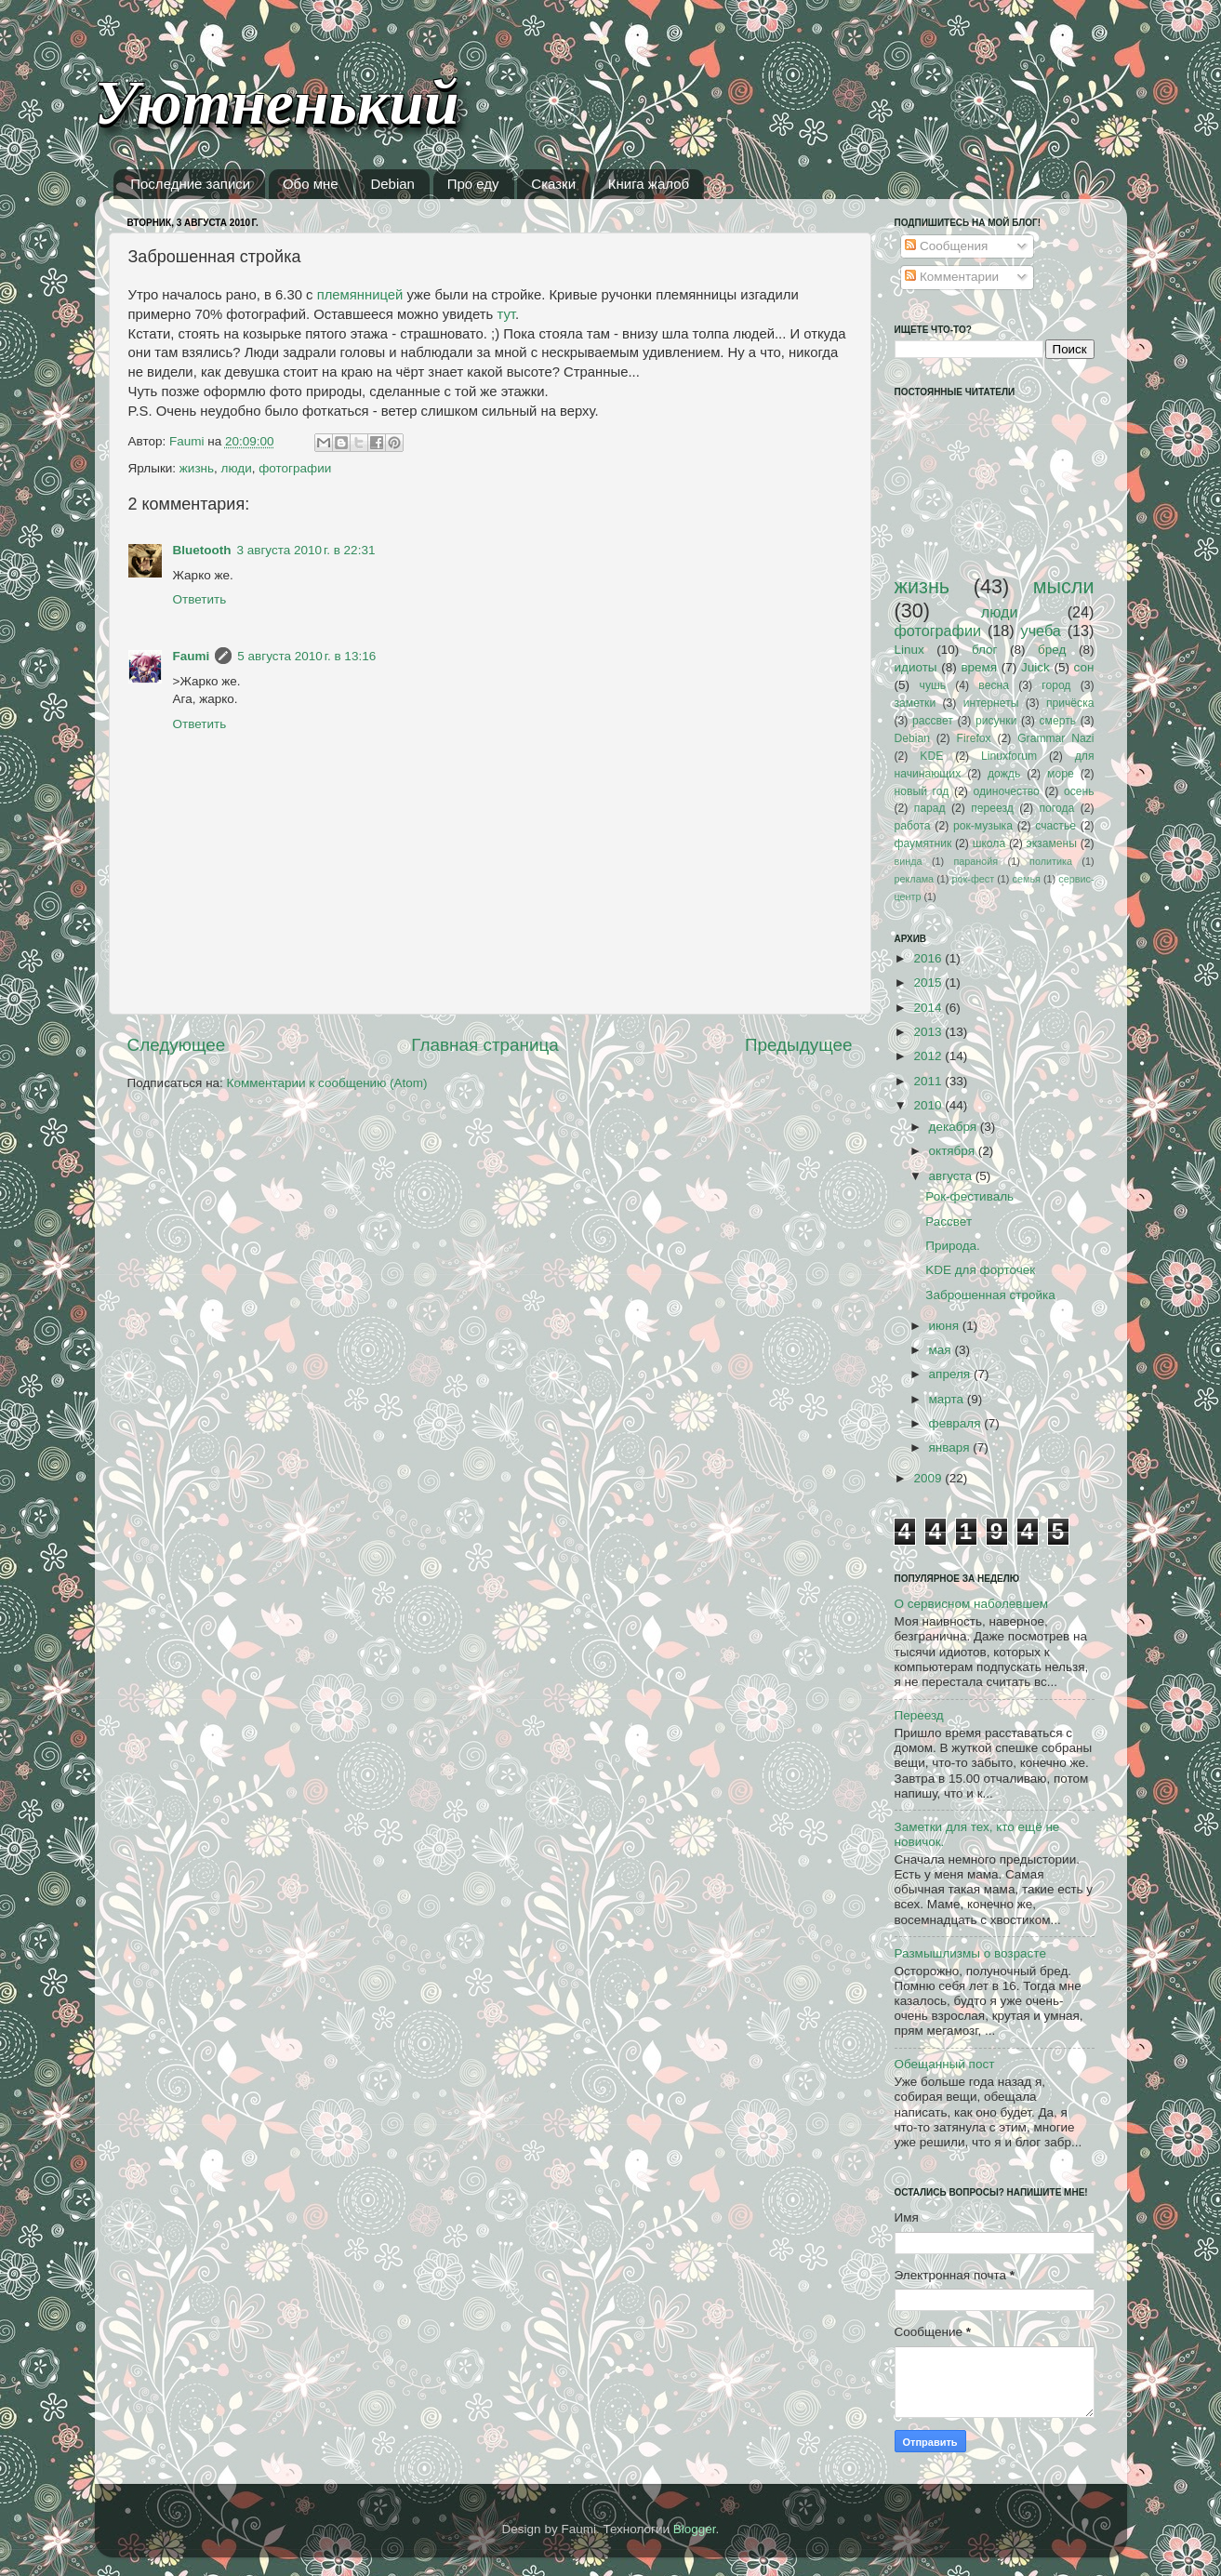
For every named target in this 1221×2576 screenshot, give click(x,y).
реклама (915, 878)
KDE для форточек (980, 1270)
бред (1052, 650)
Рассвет (948, 1221)
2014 (929, 1008)
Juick (1035, 667)
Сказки (553, 184)
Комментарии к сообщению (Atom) (327, 1083)
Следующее (176, 1045)
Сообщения (946, 246)
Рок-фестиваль (969, 1196)
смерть (1058, 720)
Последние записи (190, 184)
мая (942, 1350)
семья (1027, 878)
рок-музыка (983, 825)
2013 (929, 1032)
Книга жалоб (648, 184)
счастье (1055, 825)
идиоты (916, 667)
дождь (1004, 773)
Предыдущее (799, 1045)
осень (1079, 791)
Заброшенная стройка (990, 1295)
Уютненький (277, 103)
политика (1050, 861)
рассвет (932, 720)
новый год (922, 791)
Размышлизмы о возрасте (970, 1953)
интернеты (991, 703)
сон (1084, 667)
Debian (392, 184)
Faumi (191, 656)
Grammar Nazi (1055, 738)
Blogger (694, 2529)
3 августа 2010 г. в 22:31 (306, 550)
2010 (929, 1105)
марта (948, 1399)
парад (930, 808)
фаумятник (923, 843)
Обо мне (310, 184)
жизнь (196, 468)
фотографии (295, 468)
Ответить (200, 599)
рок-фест (973, 878)
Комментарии (952, 277)
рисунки (995, 720)
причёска (1070, 703)
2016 (929, 958)
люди (236, 468)
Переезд (919, 1715)
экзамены (1051, 843)
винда (908, 861)
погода (1057, 808)
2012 (929, 1056)
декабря (954, 1127)
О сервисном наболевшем (972, 1604)
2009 (929, 1478)
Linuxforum (1009, 756)
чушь (933, 685)
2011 (929, 1081)
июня (945, 1326)
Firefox (974, 738)
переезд (992, 808)
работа (913, 825)
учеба (1041, 630)
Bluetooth (202, 550)
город (1056, 685)
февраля (957, 1423)
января (951, 1447)
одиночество (1006, 791)
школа (989, 843)
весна (993, 685)
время (979, 667)
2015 (929, 982)
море (1060, 773)
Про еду (473, 184)
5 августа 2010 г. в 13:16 (306, 656)
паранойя (975, 861)
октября (953, 1151)
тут (506, 314)
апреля (951, 1374)
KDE (931, 756)
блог (985, 650)
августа (952, 1176)
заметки (915, 703)
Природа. (952, 1246)
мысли (1064, 586)
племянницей (360, 294)
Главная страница (485, 1045)
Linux (909, 650)
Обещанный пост (945, 2064)
